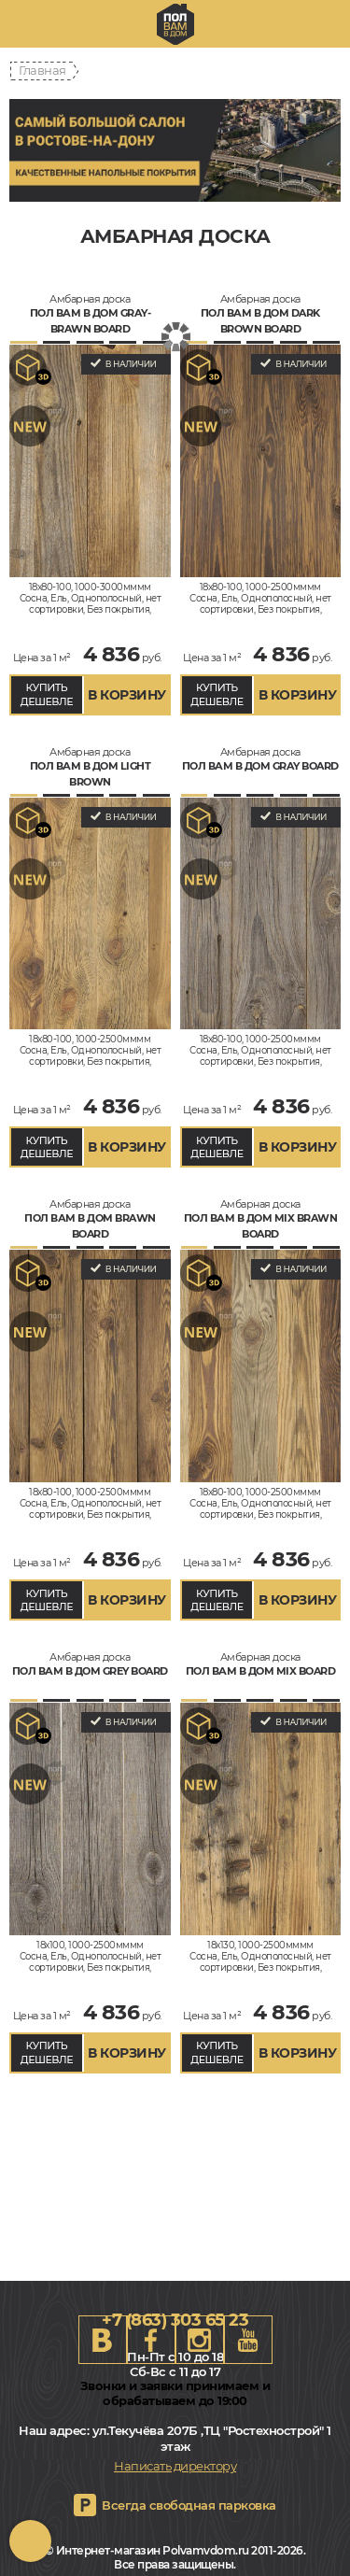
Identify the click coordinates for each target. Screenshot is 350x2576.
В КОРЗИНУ (127, 694)
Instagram (199, 2339)
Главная (42, 70)
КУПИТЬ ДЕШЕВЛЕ (47, 694)
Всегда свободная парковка (189, 2505)
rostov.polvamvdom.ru (175, 24)
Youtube (248, 2339)
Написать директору (175, 2465)
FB (151, 2339)
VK (102, 2339)
